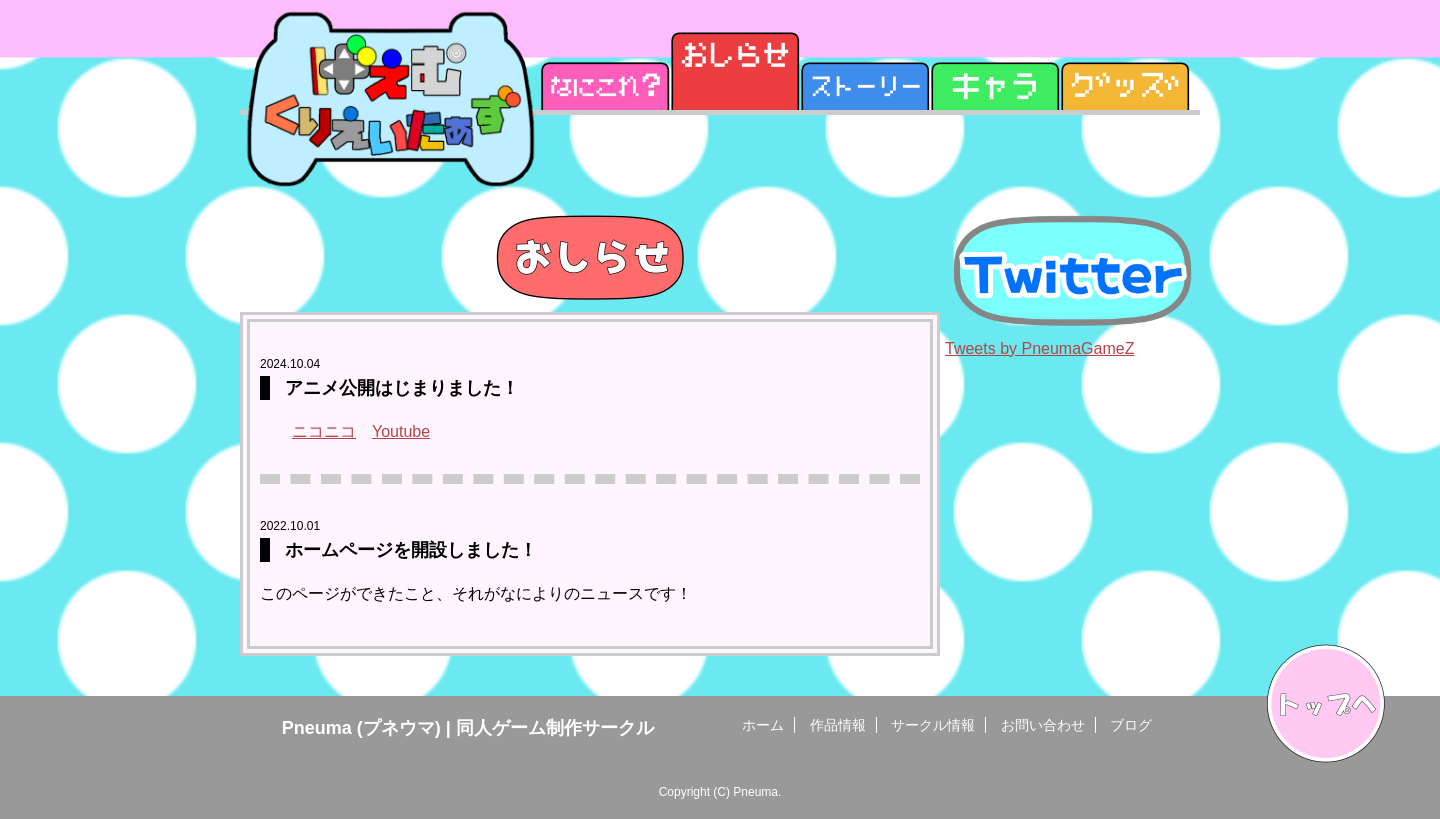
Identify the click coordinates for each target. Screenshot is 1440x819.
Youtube (401, 431)
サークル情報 (933, 725)
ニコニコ (324, 431)
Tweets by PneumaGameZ (1039, 348)
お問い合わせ (1043, 725)
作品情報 (838, 725)
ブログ (1131, 725)
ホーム (763, 725)
